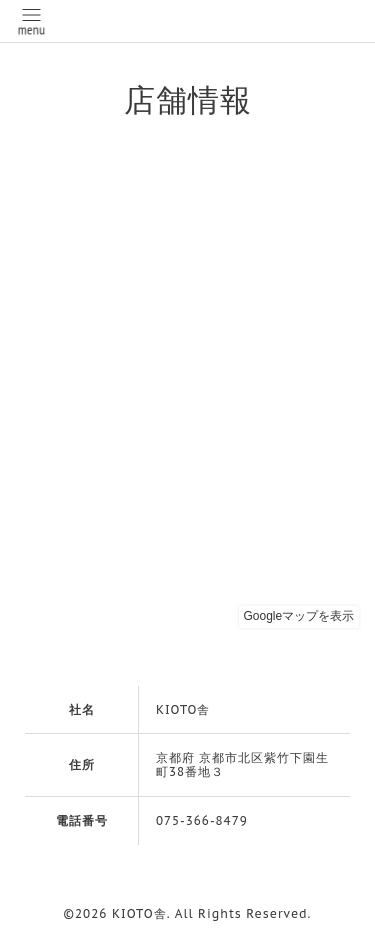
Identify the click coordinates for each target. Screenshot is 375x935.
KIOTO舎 (139, 913)
